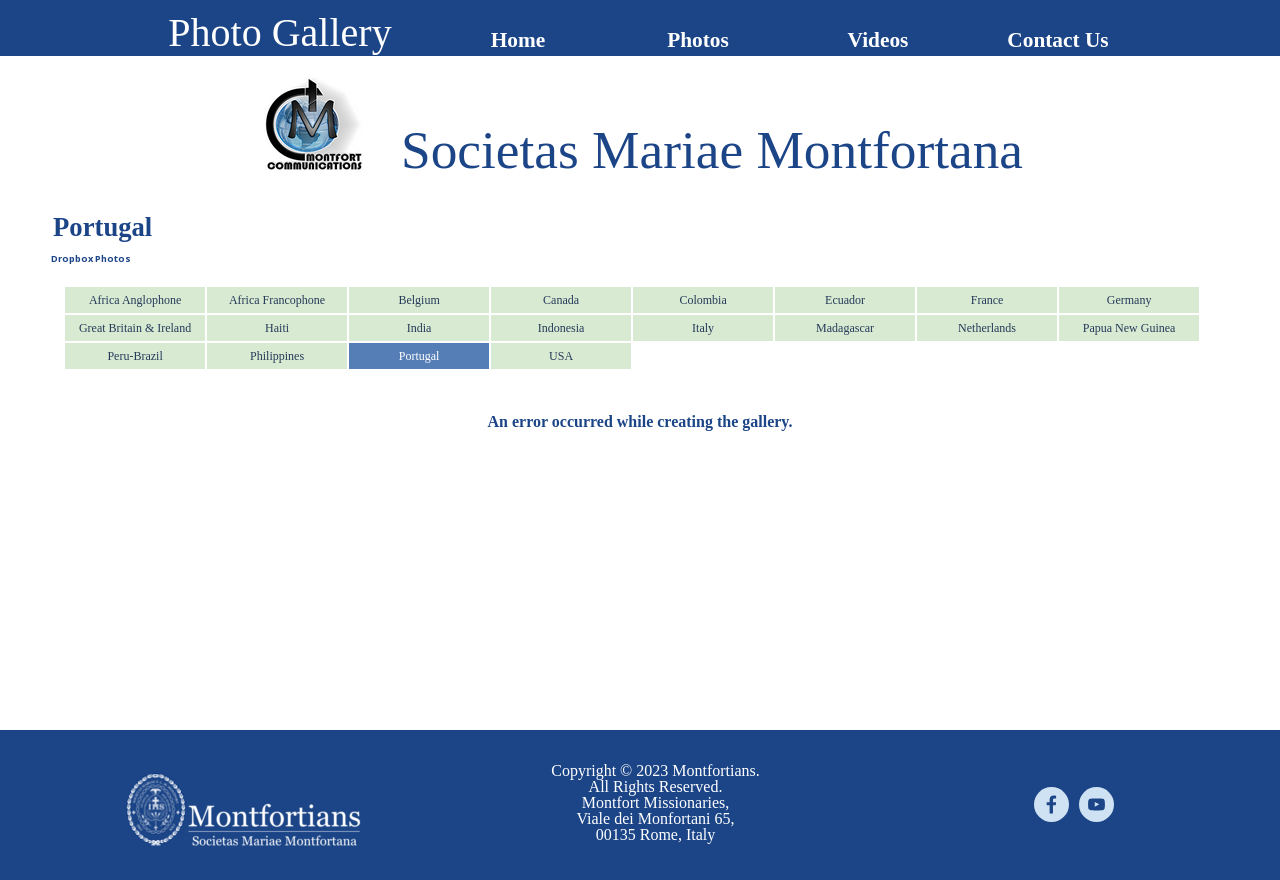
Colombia (702, 300)
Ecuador (845, 300)
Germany (1129, 300)
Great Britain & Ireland (135, 328)
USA (561, 356)
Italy (703, 328)
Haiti (277, 328)
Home (518, 40)
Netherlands (987, 328)
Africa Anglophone (135, 300)
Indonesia (561, 328)
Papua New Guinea (1129, 328)
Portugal (419, 356)
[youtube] (1096, 804)
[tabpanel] (712, 150)
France (987, 300)
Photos (698, 40)
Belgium (418, 300)
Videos (878, 40)
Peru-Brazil (134, 356)
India (419, 328)
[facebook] (1051, 804)
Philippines (277, 356)
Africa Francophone (277, 300)
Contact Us (1057, 40)
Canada (561, 300)
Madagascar (845, 328)
